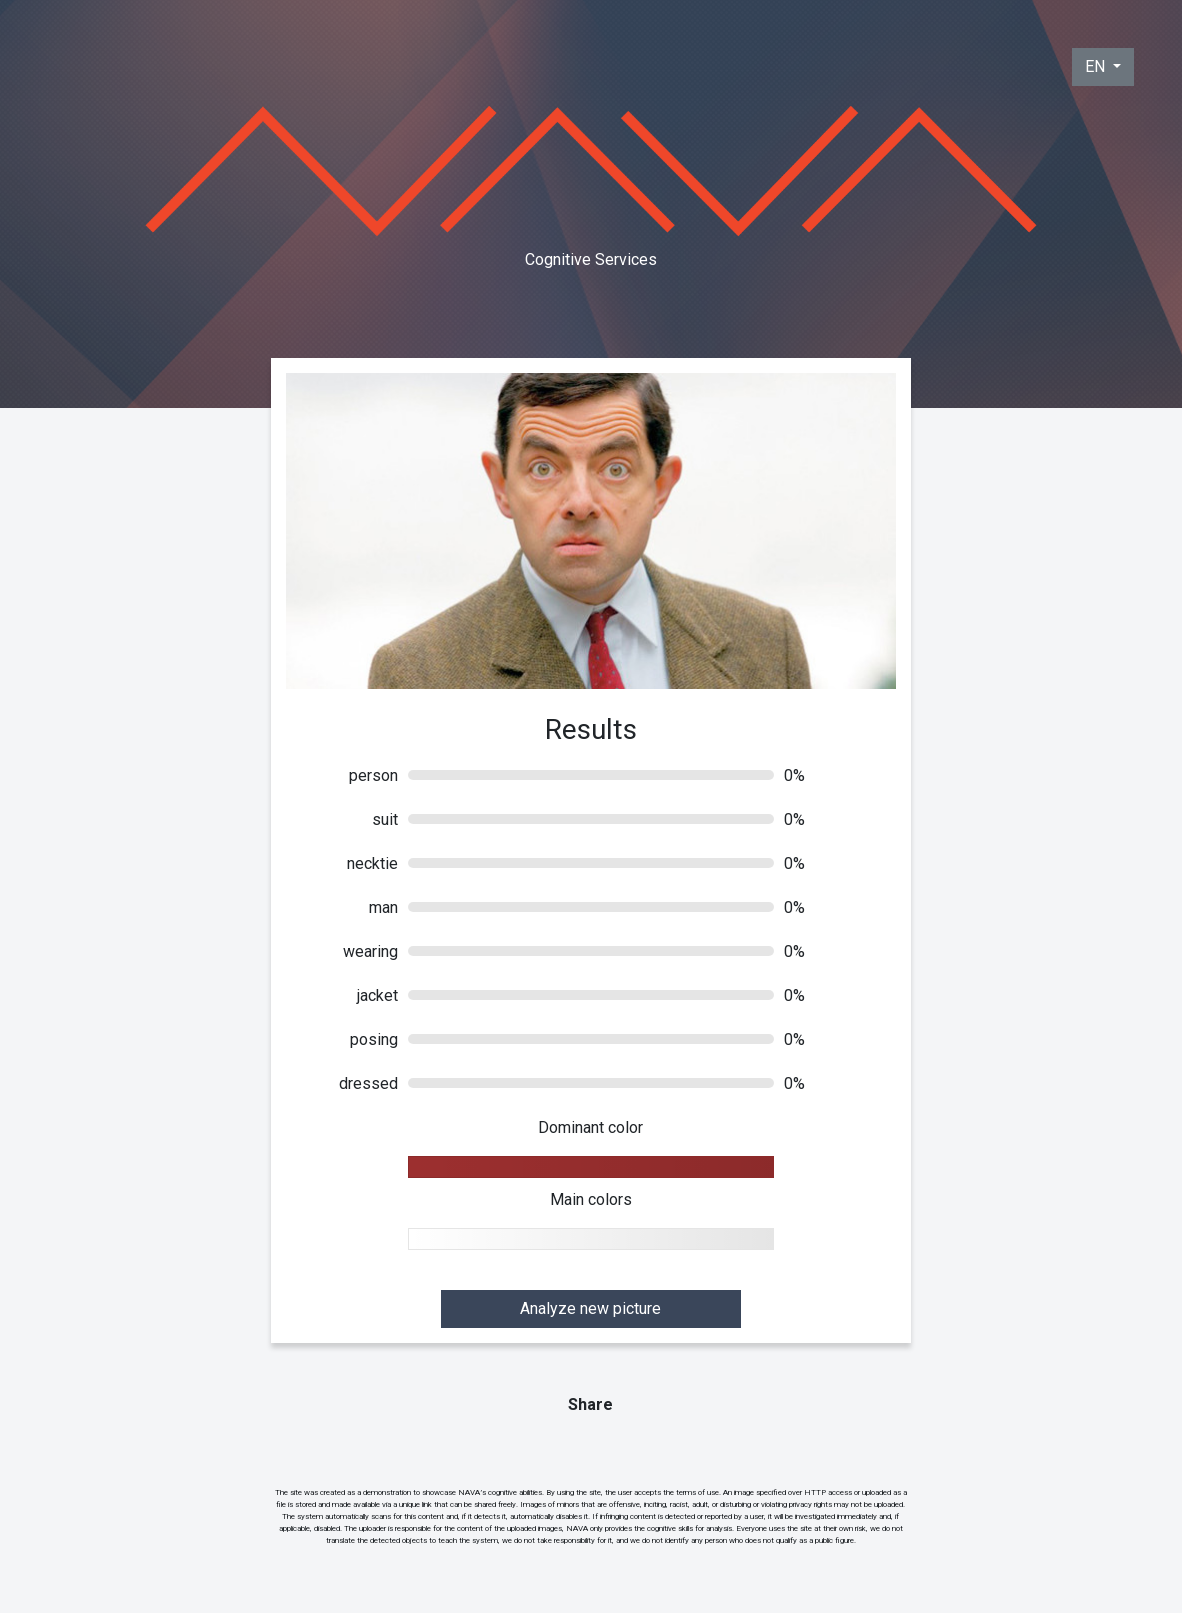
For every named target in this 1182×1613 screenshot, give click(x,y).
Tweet (593, 1444)
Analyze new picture (590, 1308)
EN (1097, 66)
